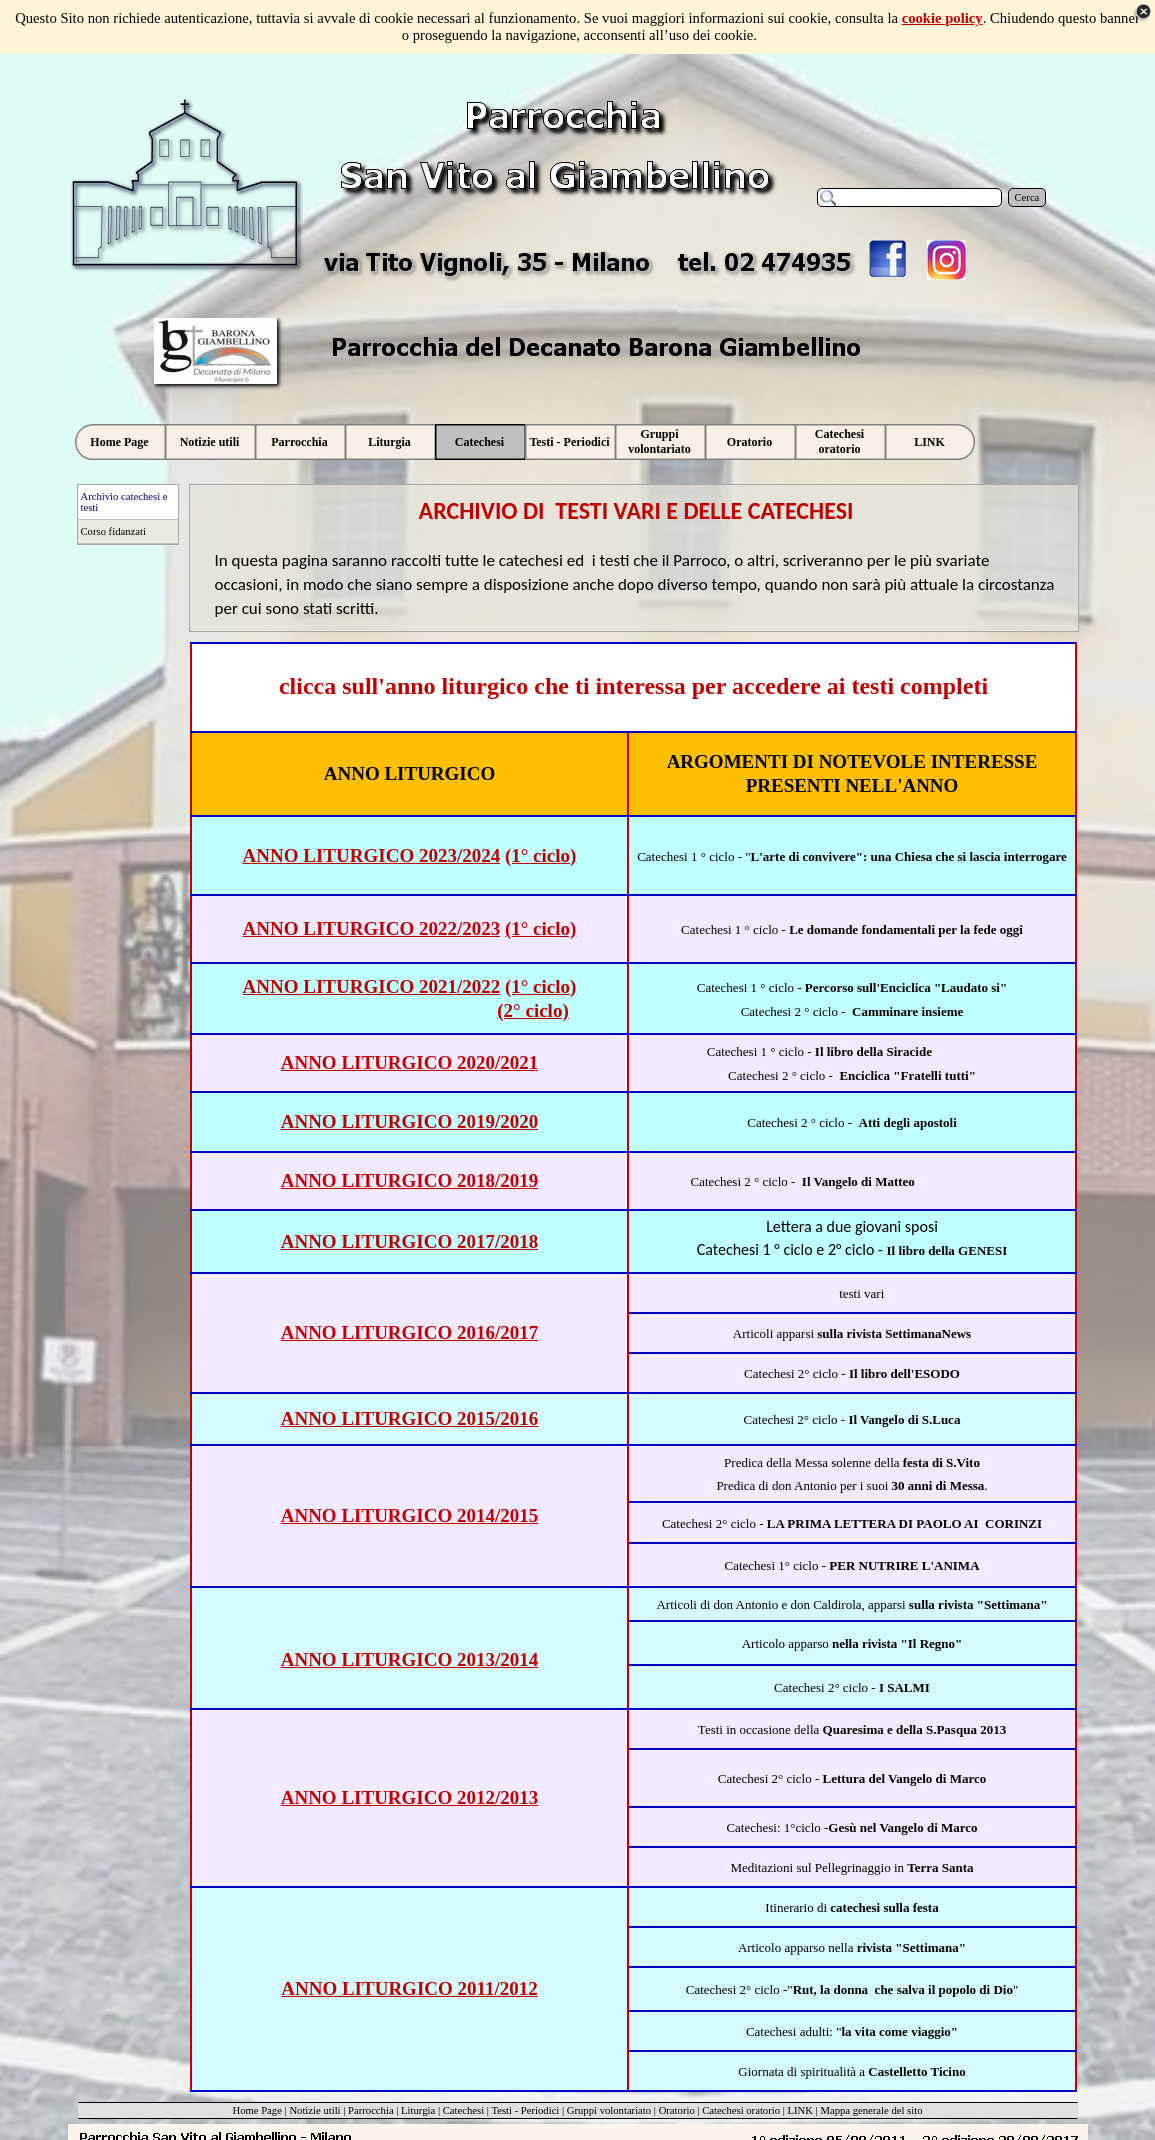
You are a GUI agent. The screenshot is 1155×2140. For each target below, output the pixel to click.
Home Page (256, 2110)
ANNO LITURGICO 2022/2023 (372, 928)
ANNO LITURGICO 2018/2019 (410, 1180)
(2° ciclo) (532, 1010)
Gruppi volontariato (609, 2110)
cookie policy (942, 18)
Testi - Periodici (525, 2110)
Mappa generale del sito (871, 2110)
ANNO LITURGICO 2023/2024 (372, 855)
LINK (800, 2110)
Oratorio (677, 2110)
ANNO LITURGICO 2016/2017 (410, 1332)
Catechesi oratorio (741, 2110)
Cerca (1027, 197)
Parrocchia (371, 2110)
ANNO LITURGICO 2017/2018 (410, 1241)
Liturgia (418, 2110)
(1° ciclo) (540, 855)
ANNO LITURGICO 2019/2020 (410, 1121)
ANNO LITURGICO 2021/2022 (372, 986)
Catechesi (463, 2110)
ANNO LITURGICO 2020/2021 (410, 1062)
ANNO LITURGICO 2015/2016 (410, 1418)
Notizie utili (314, 2110)
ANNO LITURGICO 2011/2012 (409, 1988)
